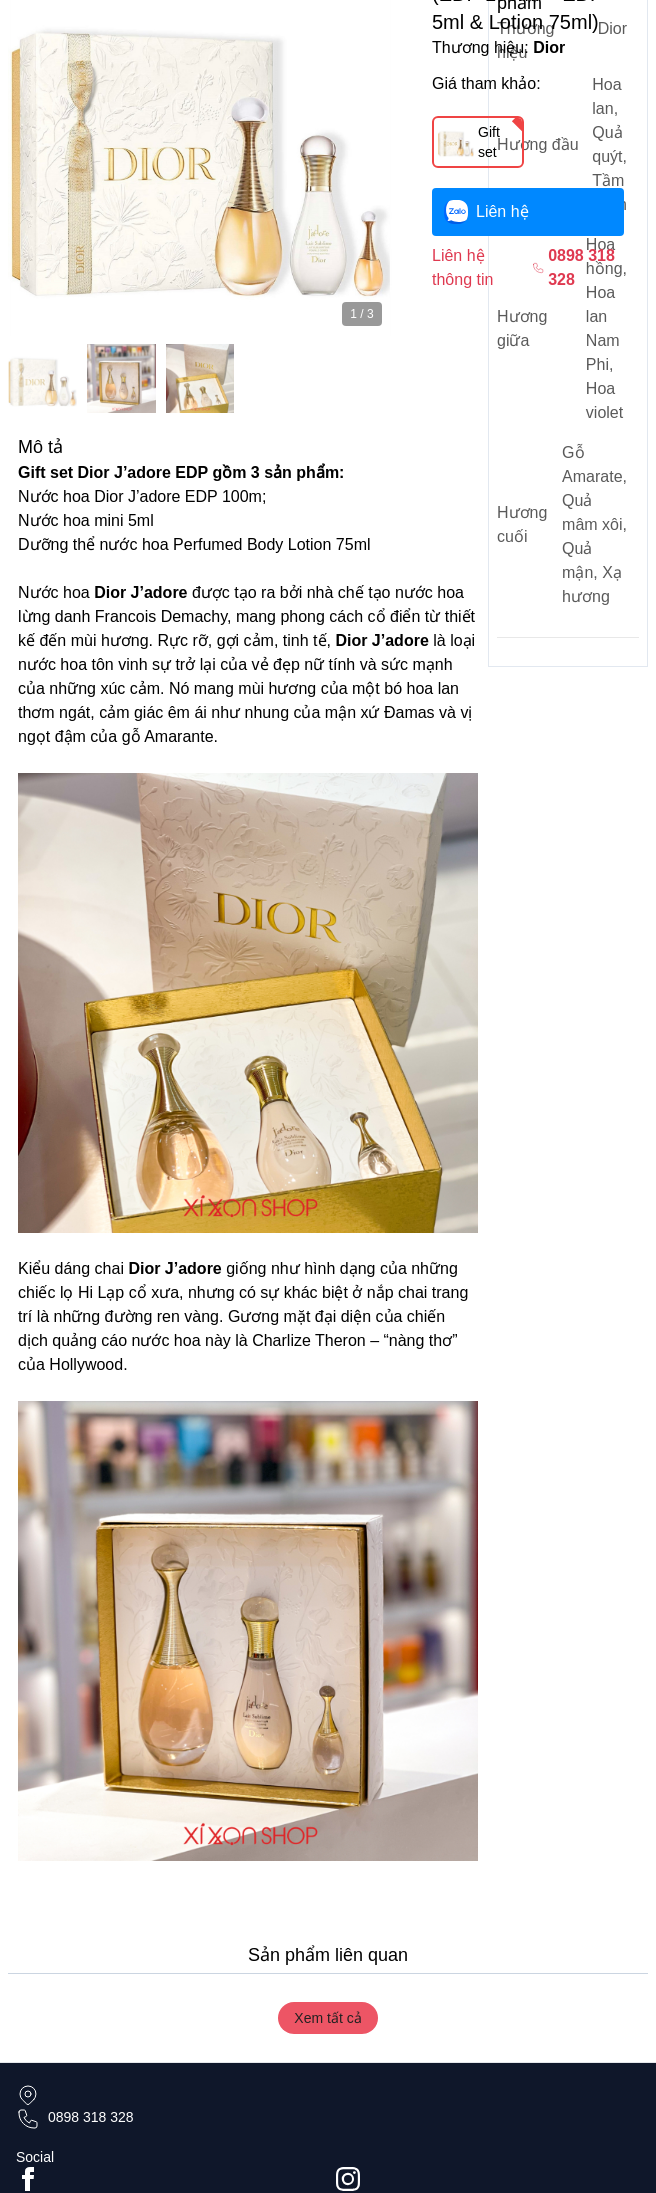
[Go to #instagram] (488, 2179)
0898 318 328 (91, 2117)
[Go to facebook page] (168, 2179)
